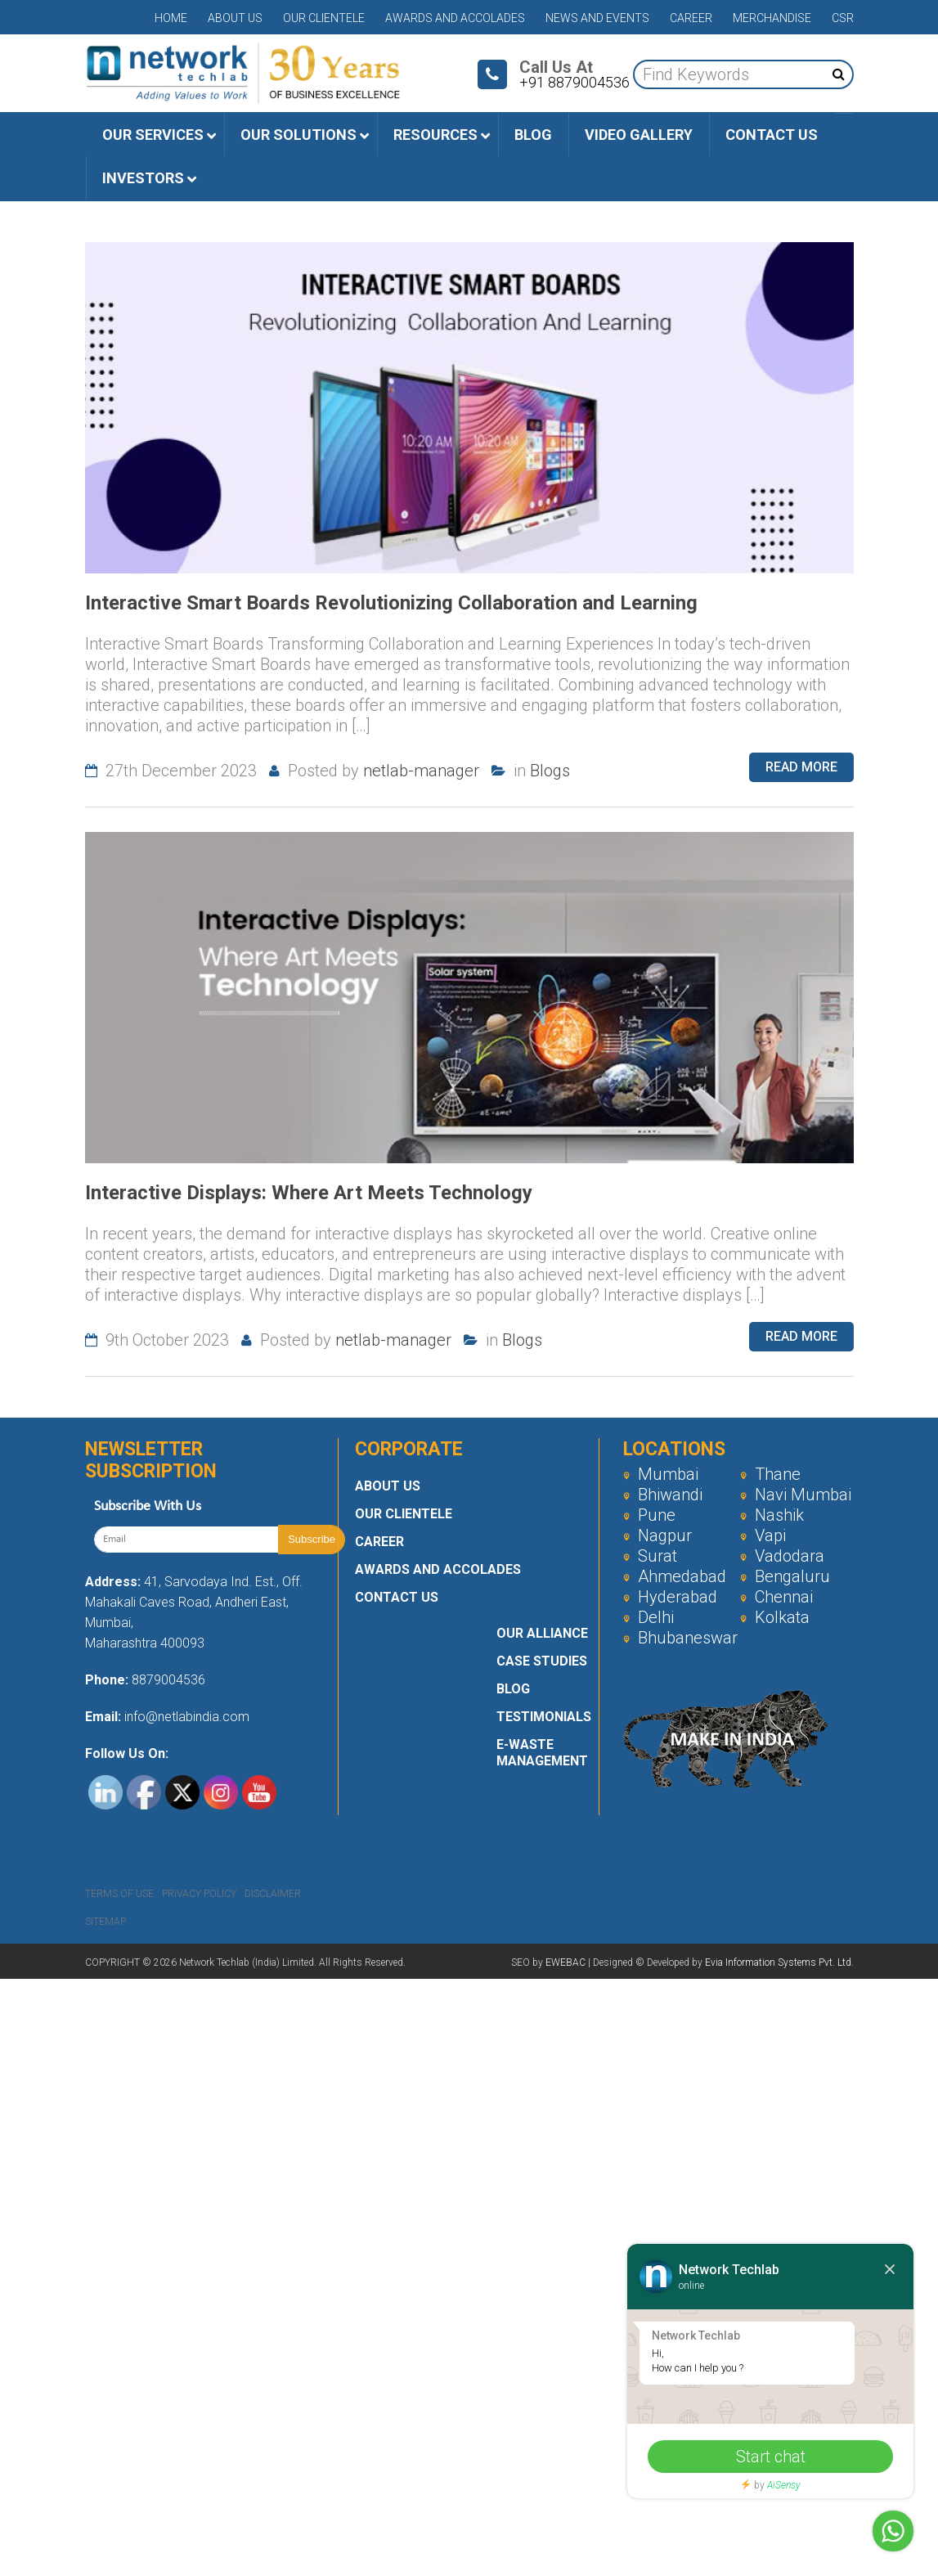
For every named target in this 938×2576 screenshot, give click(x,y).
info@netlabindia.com (185, 1716)
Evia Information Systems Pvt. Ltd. (779, 1962)
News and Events (597, 18)
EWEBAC (565, 1962)
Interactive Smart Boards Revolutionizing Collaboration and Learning (391, 602)
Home (171, 18)
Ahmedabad (674, 1576)
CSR (843, 18)
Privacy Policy (199, 1893)
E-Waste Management (542, 1753)
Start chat (771, 2456)
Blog (513, 1689)
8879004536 (168, 1680)
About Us (235, 18)
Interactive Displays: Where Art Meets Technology (308, 1192)
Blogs (550, 770)
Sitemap (105, 1921)
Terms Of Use (119, 1893)
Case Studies (541, 1661)
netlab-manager (421, 770)
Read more (801, 767)
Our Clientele (324, 18)
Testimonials (543, 1716)
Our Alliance (542, 1633)
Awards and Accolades (455, 18)
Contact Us (396, 1597)
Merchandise (772, 18)
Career (691, 18)
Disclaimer (273, 1893)
